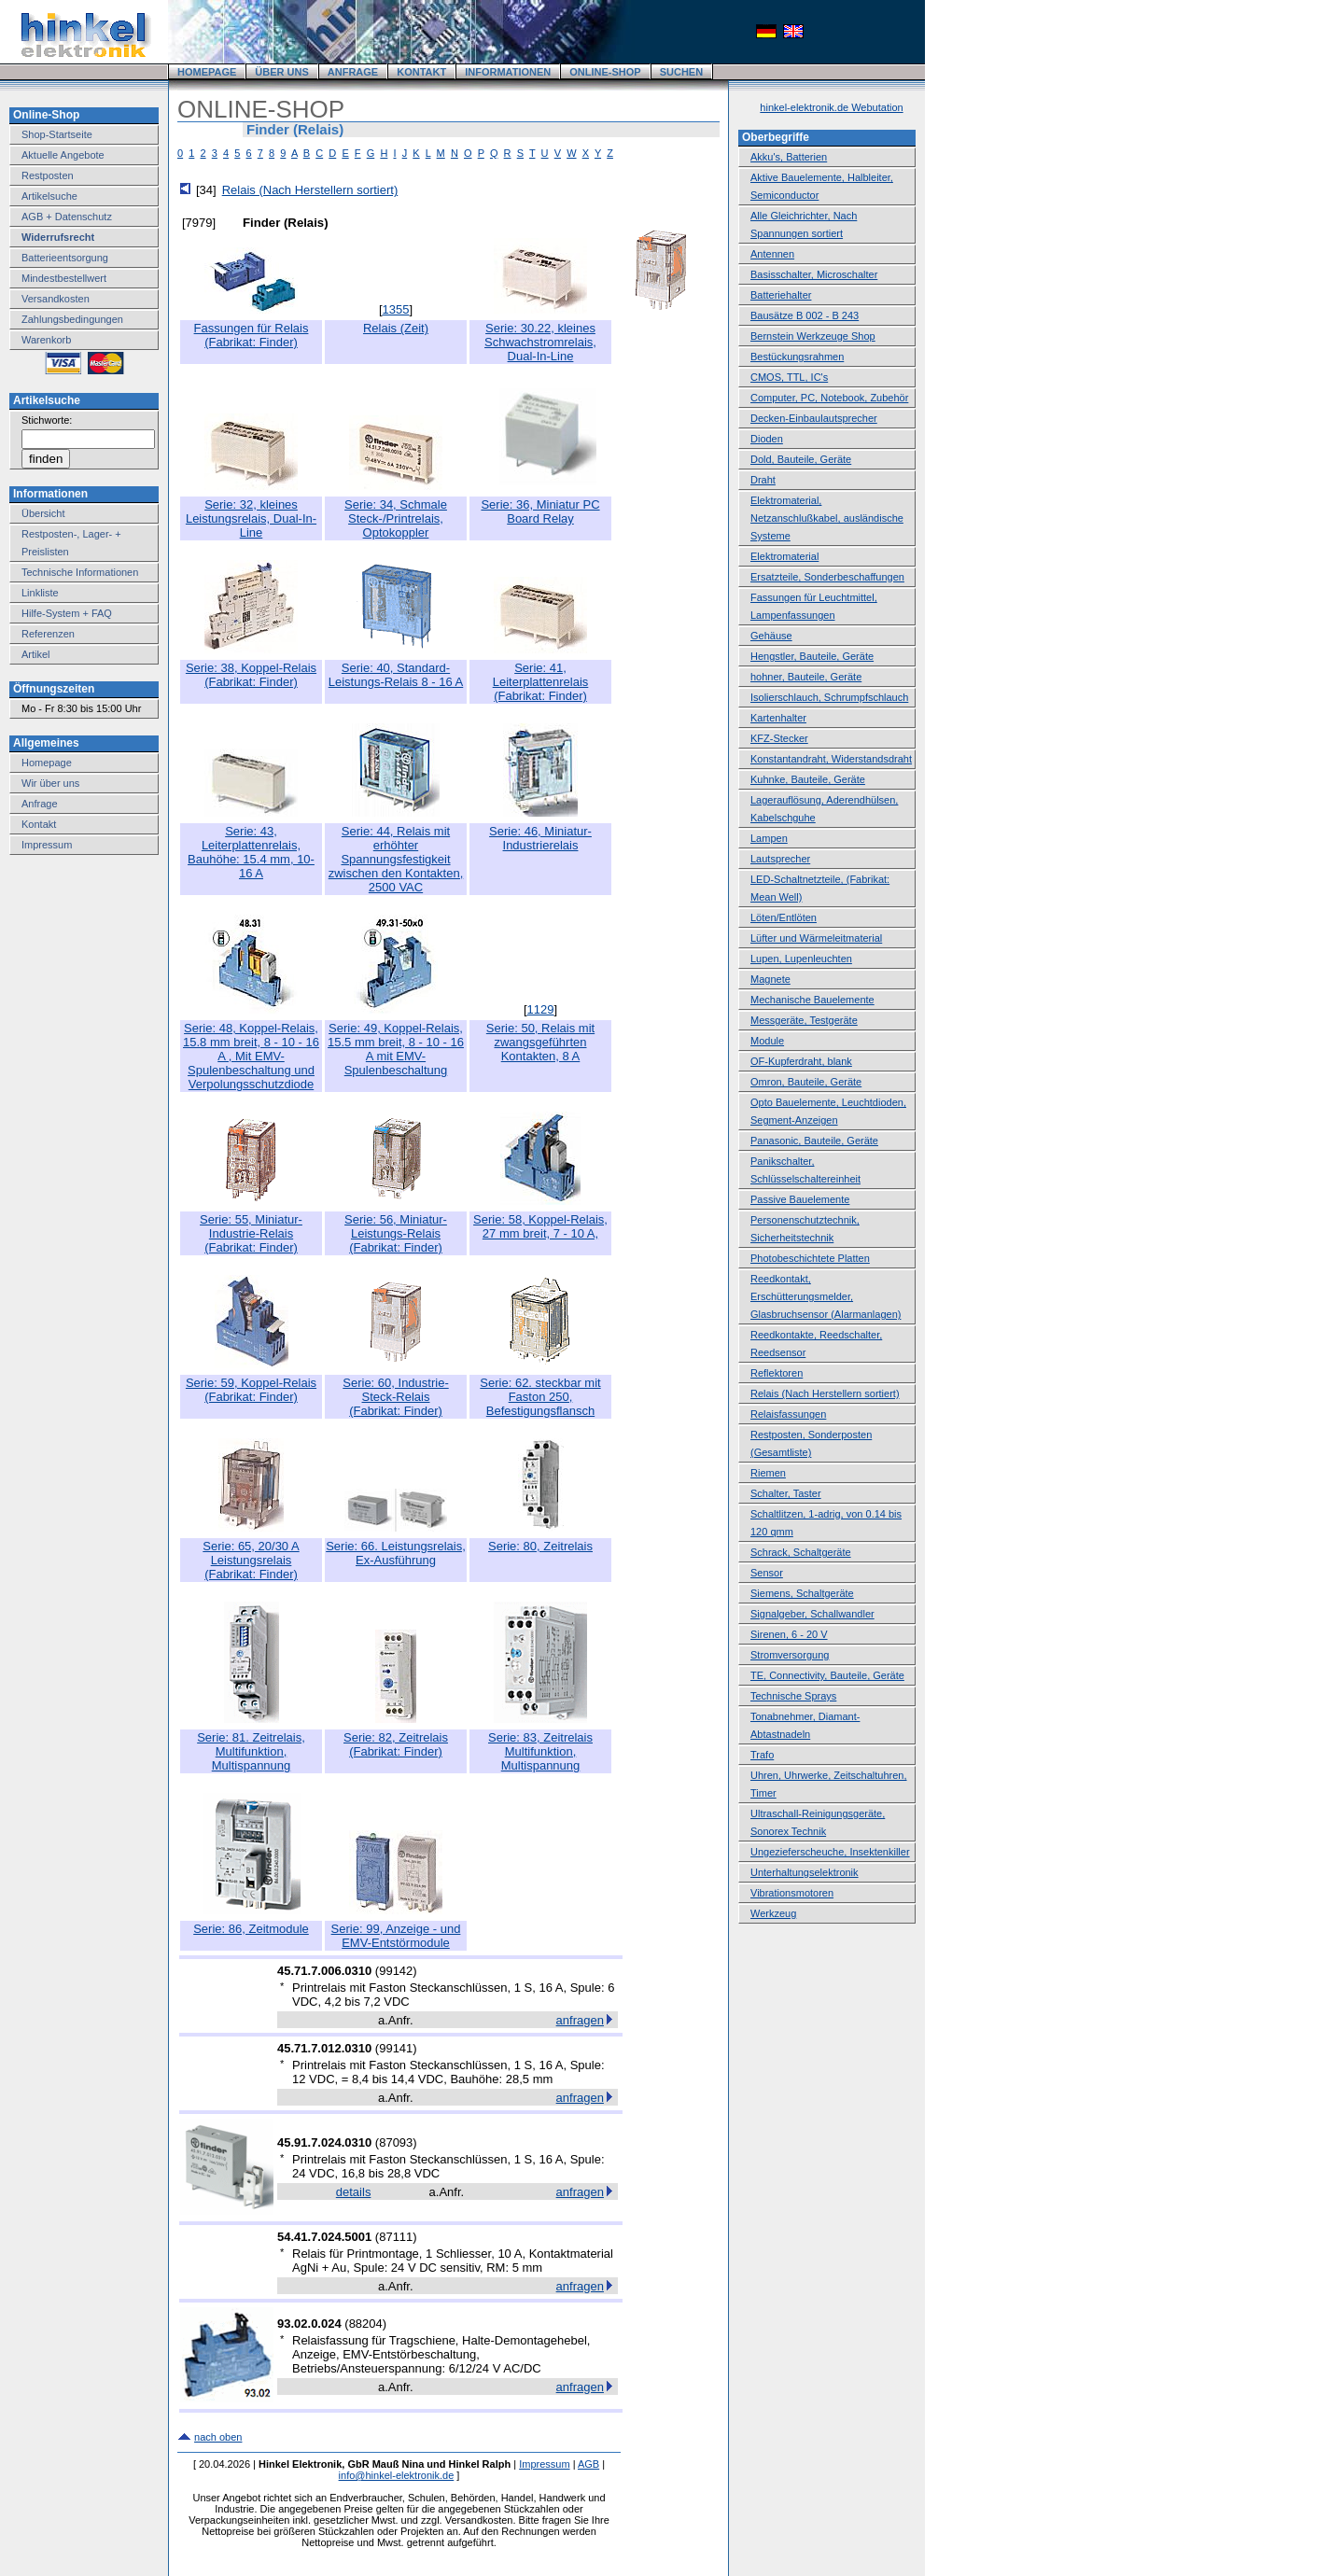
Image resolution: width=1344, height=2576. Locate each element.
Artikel (35, 654)
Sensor (766, 1572)
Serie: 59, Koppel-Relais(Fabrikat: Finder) (251, 1390)
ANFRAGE (353, 71)
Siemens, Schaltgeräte (802, 1593)
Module (767, 1040)
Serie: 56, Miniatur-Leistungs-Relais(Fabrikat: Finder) (395, 1233)
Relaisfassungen (788, 1414)
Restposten (47, 175)
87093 (396, 2142)
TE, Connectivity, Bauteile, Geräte (827, 1675)
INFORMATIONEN (508, 71)
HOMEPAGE (206, 71)
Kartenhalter (778, 717)
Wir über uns (50, 783)
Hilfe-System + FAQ (66, 613)
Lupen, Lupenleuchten (801, 958)
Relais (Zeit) (395, 328)
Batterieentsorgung (64, 257)
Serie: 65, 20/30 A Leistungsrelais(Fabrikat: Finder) (251, 1560)
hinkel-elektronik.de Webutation (831, 107)
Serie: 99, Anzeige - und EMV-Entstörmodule (396, 1936)
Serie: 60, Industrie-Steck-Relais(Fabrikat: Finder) (395, 1397)
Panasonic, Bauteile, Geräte (814, 1140)
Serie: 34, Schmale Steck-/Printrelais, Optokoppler (395, 518)
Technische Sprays (793, 1695)
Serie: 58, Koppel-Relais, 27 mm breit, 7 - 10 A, (540, 1226)
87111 (396, 2237)
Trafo (762, 1754)
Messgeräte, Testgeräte (804, 1020)
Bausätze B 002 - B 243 (804, 315)
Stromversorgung (789, 1654)
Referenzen (48, 633)
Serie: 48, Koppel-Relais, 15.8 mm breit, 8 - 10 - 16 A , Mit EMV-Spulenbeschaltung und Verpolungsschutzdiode (251, 1056)
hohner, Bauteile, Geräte (805, 676)
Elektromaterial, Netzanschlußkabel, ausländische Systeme (826, 518)
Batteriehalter (780, 295)
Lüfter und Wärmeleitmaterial (816, 938)
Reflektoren (776, 1373)
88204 (366, 2324)
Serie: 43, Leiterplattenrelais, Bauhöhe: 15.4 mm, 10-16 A (251, 852)
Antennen (772, 253)
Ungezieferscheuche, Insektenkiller (830, 1851)
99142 (396, 1971)
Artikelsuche (49, 196)
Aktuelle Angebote (63, 155)
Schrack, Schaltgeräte (800, 1552)
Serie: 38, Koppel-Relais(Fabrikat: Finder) (251, 675)
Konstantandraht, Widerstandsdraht (831, 758)
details (353, 2192)
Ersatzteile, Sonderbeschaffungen (827, 576)
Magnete (770, 979)
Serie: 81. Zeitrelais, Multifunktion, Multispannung (251, 1751)
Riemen (768, 1472)
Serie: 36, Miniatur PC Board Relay (540, 511)
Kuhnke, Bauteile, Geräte (807, 779)
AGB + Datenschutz (66, 216)
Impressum (46, 844)
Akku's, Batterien (788, 156)
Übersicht (42, 513)
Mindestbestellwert (63, 278)
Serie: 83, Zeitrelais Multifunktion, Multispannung (540, 1751)
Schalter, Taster (785, 1493)
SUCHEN (681, 71)
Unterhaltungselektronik (804, 1872)
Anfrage (39, 803)
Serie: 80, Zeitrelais (540, 1546)
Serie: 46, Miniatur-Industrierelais (540, 838)
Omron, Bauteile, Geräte (805, 1081)
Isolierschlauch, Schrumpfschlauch (829, 697)
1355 (396, 309)
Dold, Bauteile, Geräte (800, 459)
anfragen (580, 2020)
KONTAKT (421, 71)
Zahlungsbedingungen (72, 319)
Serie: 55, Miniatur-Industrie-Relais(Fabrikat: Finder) (251, 1233)
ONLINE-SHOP (604, 71)
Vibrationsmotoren (791, 1892)
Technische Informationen (79, 572)
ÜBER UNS (281, 71)
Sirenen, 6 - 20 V (789, 1634)
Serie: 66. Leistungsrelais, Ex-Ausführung (396, 1553)
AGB (588, 2464)
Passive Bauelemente (799, 1199)
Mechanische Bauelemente (812, 999)
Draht (763, 479)
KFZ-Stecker (779, 738)
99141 (396, 2048)
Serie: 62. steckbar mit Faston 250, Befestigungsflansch (540, 1397)
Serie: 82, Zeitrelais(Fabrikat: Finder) (395, 1744)
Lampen (769, 838)
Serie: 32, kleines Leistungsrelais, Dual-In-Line (251, 518)
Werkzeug (773, 1913)
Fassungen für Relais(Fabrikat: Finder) (251, 335)
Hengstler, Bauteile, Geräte (812, 656)
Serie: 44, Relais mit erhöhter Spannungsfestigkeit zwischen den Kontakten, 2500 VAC (396, 859)
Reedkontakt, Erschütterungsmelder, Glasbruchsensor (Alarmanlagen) (825, 1296)
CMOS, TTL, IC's (789, 377)
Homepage (46, 762)
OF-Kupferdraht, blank (801, 1061)
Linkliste (40, 592)
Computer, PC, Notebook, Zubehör (829, 397)
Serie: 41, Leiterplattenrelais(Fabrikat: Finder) (541, 682)
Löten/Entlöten (783, 917)
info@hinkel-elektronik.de (397, 2475)
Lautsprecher (780, 858)
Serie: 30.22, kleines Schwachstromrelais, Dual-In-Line (540, 342)
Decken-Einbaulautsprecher (813, 418)
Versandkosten (55, 298)
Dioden (766, 438)
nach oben (218, 2437)
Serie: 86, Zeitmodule (251, 1929)
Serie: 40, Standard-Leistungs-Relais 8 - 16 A (396, 675)
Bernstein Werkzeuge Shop (812, 336)
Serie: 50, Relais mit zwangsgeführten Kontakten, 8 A (540, 1042)
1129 (540, 1009)
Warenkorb (46, 339)
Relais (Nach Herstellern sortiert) (310, 190)
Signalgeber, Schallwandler (812, 1613)
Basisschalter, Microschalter (813, 274)
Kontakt (38, 824)
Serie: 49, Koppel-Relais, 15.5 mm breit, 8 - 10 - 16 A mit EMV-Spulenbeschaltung (396, 1049)
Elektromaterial (784, 556)
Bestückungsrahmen (797, 356)
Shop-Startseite (56, 134)
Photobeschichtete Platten (810, 1258)
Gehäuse (771, 635)
